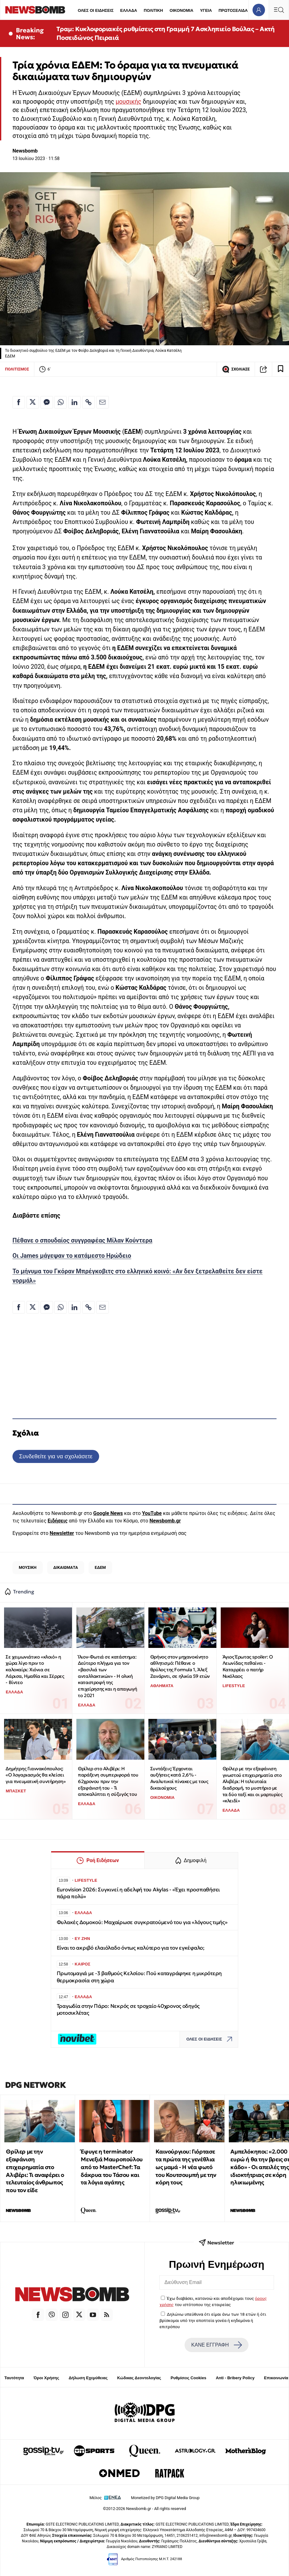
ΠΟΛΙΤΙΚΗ (153, 10)
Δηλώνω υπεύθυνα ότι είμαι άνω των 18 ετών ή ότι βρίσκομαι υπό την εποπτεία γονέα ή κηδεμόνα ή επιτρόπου (213, 2320)
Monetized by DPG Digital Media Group (165, 2497)
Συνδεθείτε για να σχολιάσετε (55, 1456)
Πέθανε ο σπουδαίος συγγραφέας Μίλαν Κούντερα (82, 1240)
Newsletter (62, 1533)
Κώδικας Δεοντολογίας (139, 2377)
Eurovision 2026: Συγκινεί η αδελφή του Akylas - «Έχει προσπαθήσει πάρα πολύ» (138, 1893)
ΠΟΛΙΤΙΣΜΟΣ (17, 369)
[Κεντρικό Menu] (279, 10)
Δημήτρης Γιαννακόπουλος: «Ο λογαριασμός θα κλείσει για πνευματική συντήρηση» (35, 1775)
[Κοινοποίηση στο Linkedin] (74, 402)
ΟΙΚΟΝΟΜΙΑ (181, 10)
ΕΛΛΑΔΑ (128, 10)
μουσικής (128, 101)
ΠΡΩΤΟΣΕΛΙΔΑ (233, 10)
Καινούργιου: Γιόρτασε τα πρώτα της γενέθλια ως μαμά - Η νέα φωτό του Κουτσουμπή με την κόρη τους (186, 2167)
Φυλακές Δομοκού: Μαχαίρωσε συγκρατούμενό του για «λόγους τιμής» (142, 1922)
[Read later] (280, 369)
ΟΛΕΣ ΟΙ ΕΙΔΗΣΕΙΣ (95, 10)
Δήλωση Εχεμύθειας (88, 2377)
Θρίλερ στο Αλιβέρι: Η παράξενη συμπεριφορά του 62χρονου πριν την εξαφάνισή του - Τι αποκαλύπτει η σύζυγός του (108, 1781)
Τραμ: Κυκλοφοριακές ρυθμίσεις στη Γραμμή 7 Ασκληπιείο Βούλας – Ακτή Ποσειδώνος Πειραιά (165, 33)
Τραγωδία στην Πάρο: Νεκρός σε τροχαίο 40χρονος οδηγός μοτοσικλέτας (128, 2009)
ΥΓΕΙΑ (206, 10)
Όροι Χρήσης (46, 2377)
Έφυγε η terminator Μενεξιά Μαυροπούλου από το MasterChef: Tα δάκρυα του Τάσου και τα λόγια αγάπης (111, 2167)
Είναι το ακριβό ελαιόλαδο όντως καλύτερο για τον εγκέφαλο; (131, 1948)
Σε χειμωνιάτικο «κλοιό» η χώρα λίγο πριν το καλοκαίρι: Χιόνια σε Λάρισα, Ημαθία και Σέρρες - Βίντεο (35, 1670)
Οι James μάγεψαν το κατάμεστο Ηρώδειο (71, 1255)
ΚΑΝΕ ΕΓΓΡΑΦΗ (216, 2345)
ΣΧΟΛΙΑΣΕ (236, 369)
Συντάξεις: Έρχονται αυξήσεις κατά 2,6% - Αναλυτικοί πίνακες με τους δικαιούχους (179, 1778)
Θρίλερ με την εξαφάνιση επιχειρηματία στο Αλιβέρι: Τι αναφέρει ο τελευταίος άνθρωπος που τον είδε (35, 2171)
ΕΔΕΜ (100, 1567)
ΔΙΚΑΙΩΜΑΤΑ (65, 1567)
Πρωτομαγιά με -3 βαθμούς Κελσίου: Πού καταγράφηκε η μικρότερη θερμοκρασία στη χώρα (139, 1977)
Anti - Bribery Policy (235, 2377)
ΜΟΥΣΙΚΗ (27, 1567)
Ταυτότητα (14, 2377)
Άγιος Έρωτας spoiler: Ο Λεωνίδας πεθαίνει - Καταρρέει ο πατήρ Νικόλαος (248, 1666)
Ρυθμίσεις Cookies (188, 2377)
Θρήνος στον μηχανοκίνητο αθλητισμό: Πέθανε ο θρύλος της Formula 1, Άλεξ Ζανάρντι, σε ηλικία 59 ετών (180, 1666)
